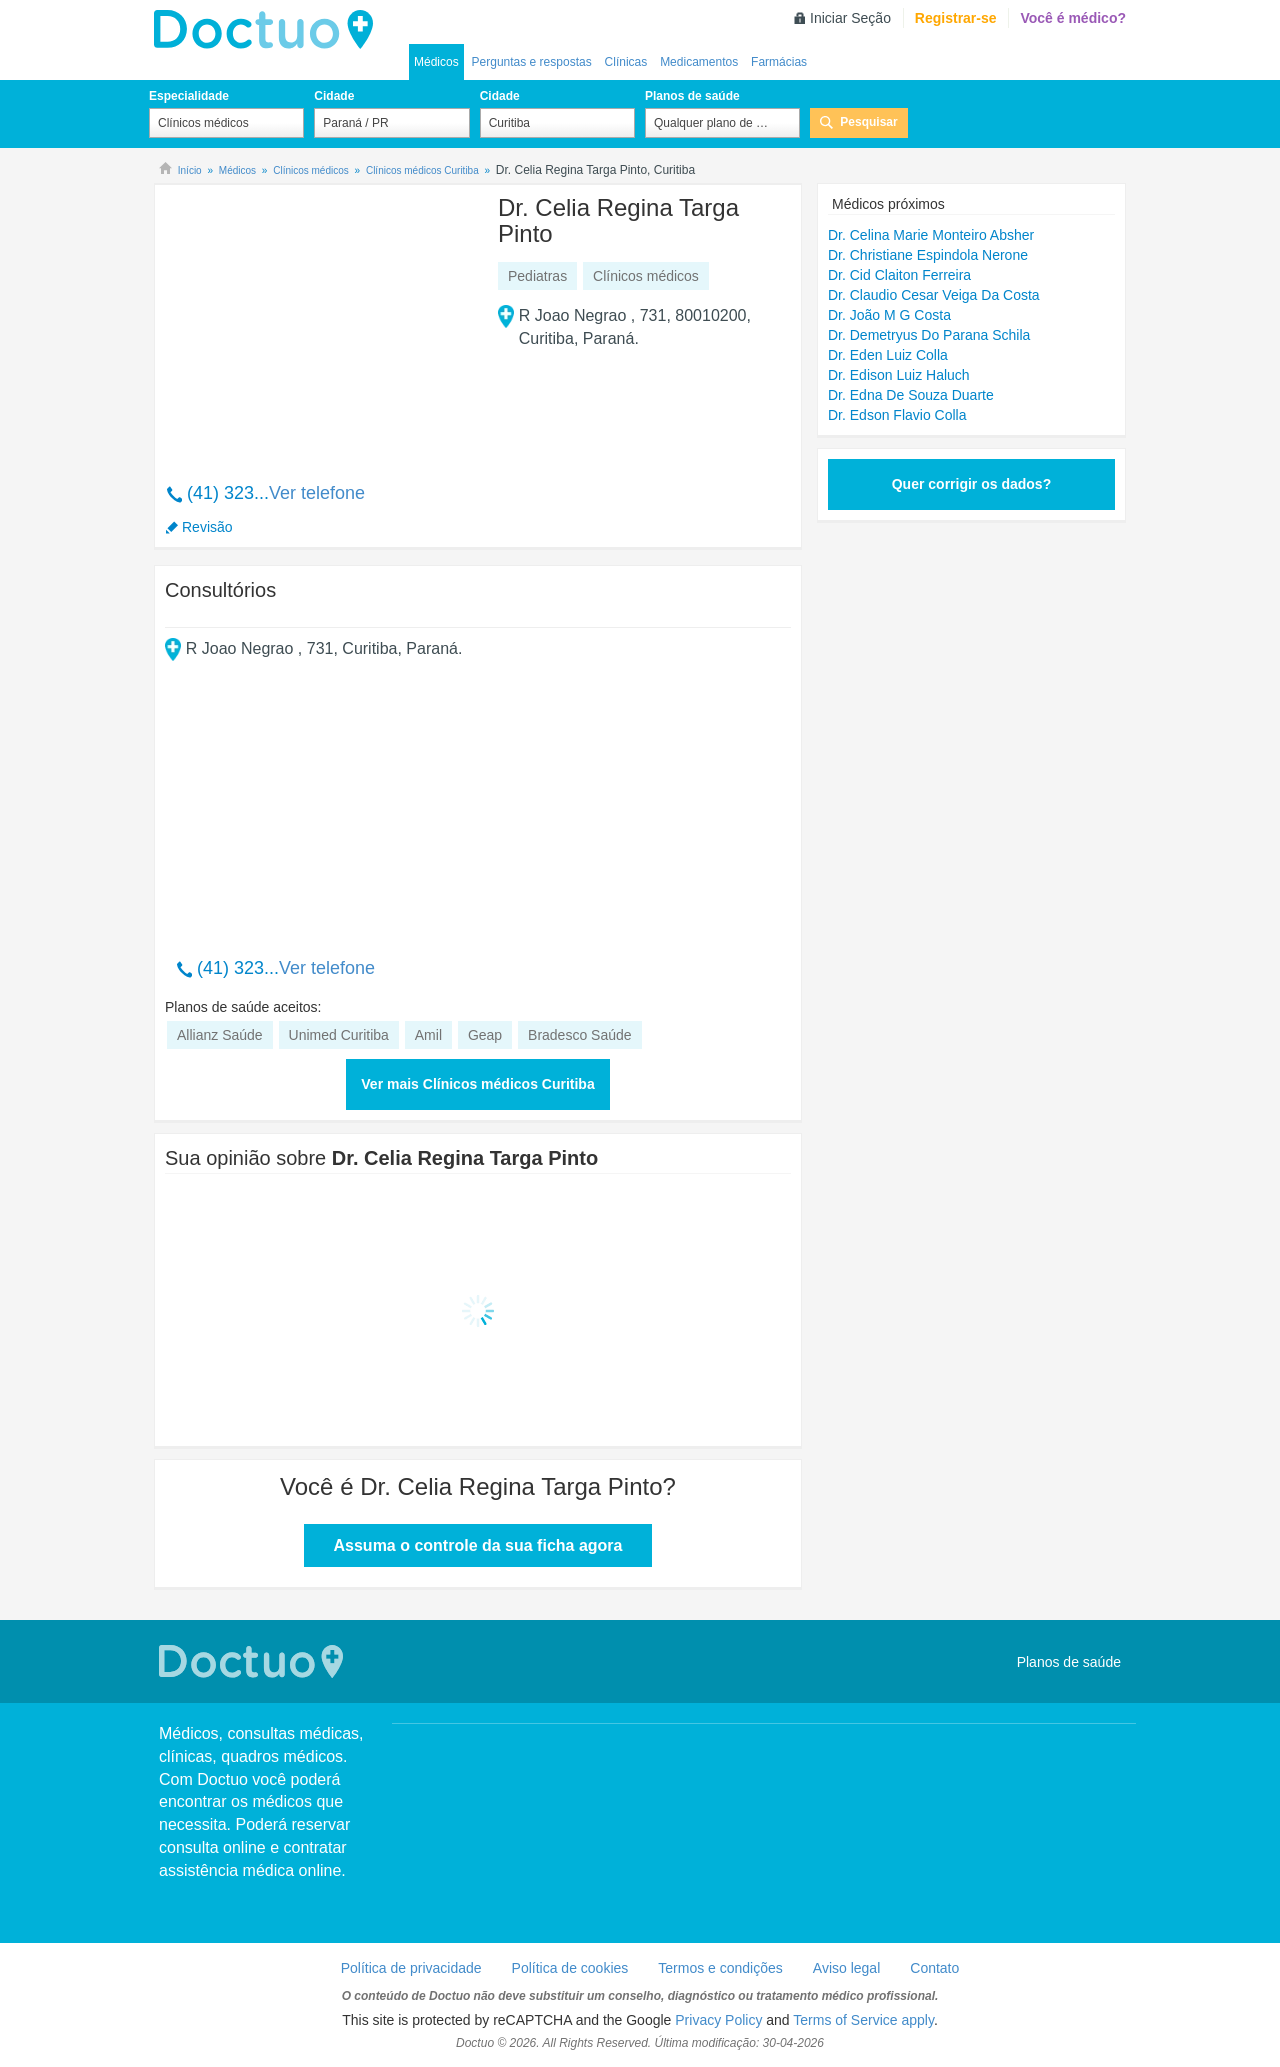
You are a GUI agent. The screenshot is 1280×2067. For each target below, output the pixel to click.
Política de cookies (570, 1968)
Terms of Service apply (863, 2020)
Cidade (334, 96)
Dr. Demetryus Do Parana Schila (929, 335)
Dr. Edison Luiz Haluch (899, 375)
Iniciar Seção (850, 18)
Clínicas (626, 62)
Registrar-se (956, 18)
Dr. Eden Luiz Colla (888, 355)
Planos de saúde (692, 96)
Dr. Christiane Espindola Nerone (928, 255)
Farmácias (779, 62)
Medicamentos (699, 62)
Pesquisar (868, 122)
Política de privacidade (411, 1968)
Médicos (436, 62)
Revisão (207, 527)
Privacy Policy (718, 2020)
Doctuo (269, 30)
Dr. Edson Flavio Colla (897, 415)
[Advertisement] (318, 323)
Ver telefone (317, 493)
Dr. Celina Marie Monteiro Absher (931, 235)
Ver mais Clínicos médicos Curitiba (477, 1084)
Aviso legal (846, 1968)
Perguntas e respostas (532, 62)
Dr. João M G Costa (889, 315)
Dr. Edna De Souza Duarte (911, 395)
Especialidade (189, 96)
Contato (934, 1968)
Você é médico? (1073, 18)
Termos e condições (720, 1968)
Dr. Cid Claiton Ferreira (899, 275)
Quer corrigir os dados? (971, 484)
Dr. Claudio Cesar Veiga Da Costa (934, 295)
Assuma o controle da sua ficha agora (478, 1545)
